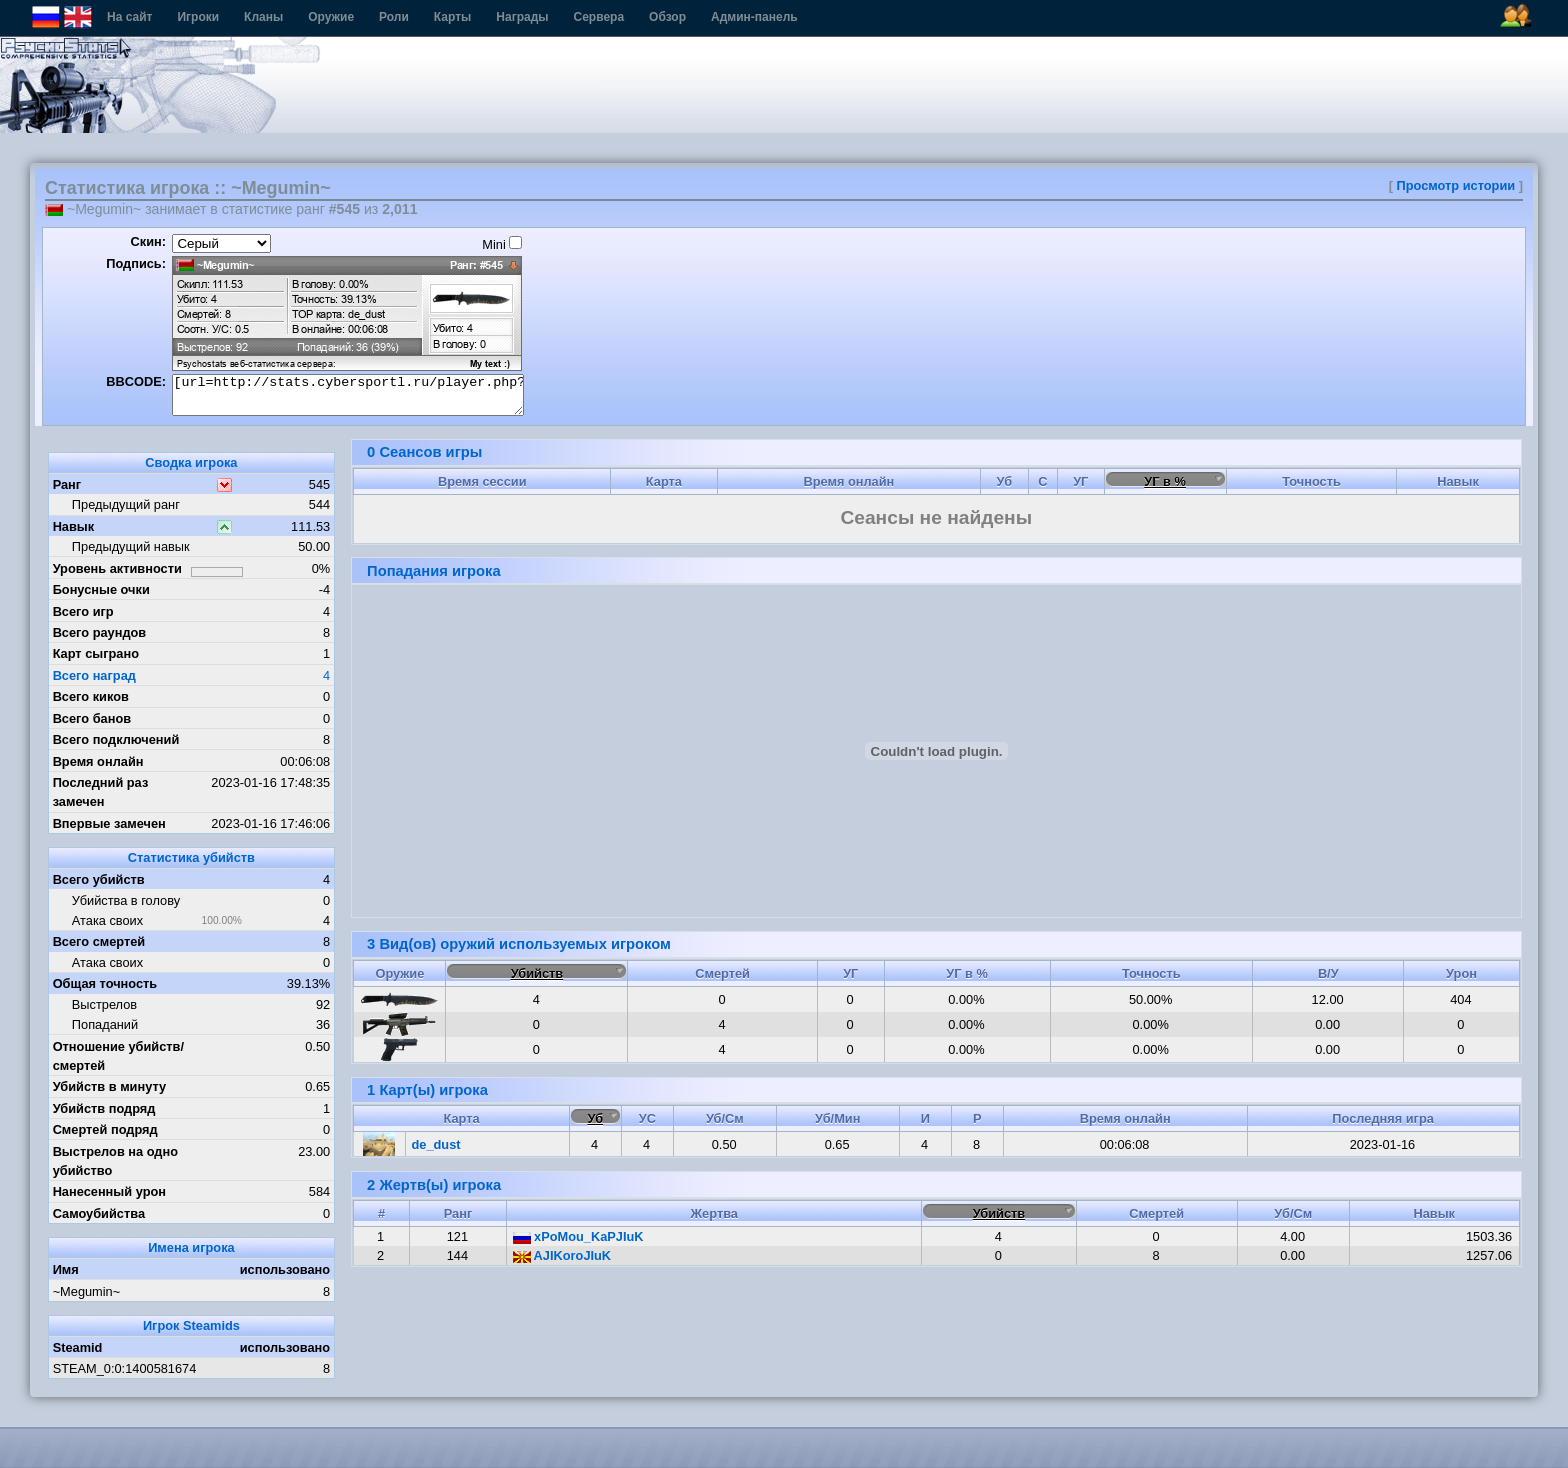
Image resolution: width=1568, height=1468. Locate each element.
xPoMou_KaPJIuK (578, 1236)
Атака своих (107, 920)
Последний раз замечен (101, 792)
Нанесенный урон (109, 1191)
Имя (66, 1269)
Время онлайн (98, 761)
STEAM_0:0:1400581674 (125, 1368)
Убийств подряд (104, 1108)
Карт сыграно (96, 653)
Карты (452, 17)
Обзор (667, 17)
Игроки (198, 17)
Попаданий (105, 1024)
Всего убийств (99, 879)
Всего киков (91, 696)
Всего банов (92, 718)
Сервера (599, 17)
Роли (394, 17)
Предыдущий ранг (126, 504)
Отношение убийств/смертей (118, 1056)
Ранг (67, 484)
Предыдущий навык (131, 546)
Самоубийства (99, 1213)
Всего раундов (100, 632)
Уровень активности (117, 568)
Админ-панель (754, 17)
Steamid (78, 1347)
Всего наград (94, 675)
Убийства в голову (126, 900)
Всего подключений (116, 739)
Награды (522, 17)
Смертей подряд (105, 1129)
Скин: (148, 241)
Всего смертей (99, 941)
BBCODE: (136, 381)
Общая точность (105, 983)
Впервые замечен (109, 823)
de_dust (436, 1144)
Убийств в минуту (110, 1086)
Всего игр (83, 611)
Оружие (331, 17)
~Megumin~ (87, 1291)
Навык (74, 526)
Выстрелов (104, 1004)
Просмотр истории (1456, 185)
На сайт (129, 17)
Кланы (263, 17)
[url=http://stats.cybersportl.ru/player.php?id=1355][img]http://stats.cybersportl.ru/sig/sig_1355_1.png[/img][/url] (348, 395)
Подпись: (136, 263)
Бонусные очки (101, 589)
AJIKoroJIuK (562, 1255)
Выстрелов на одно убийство (115, 1161)
